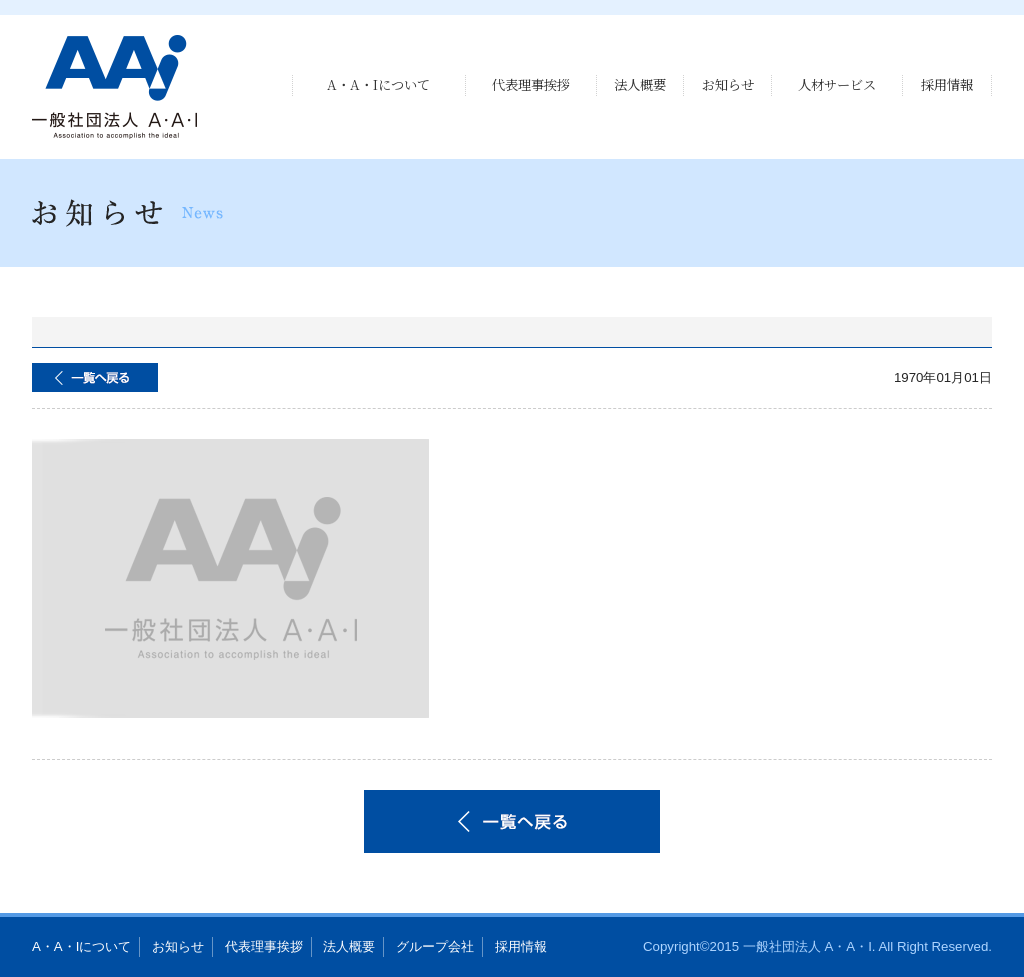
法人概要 (640, 84)
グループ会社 (435, 946)
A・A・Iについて (378, 84)
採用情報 (947, 84)
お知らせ (728, 84)
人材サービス (837, 84)
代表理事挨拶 (531, 84)
